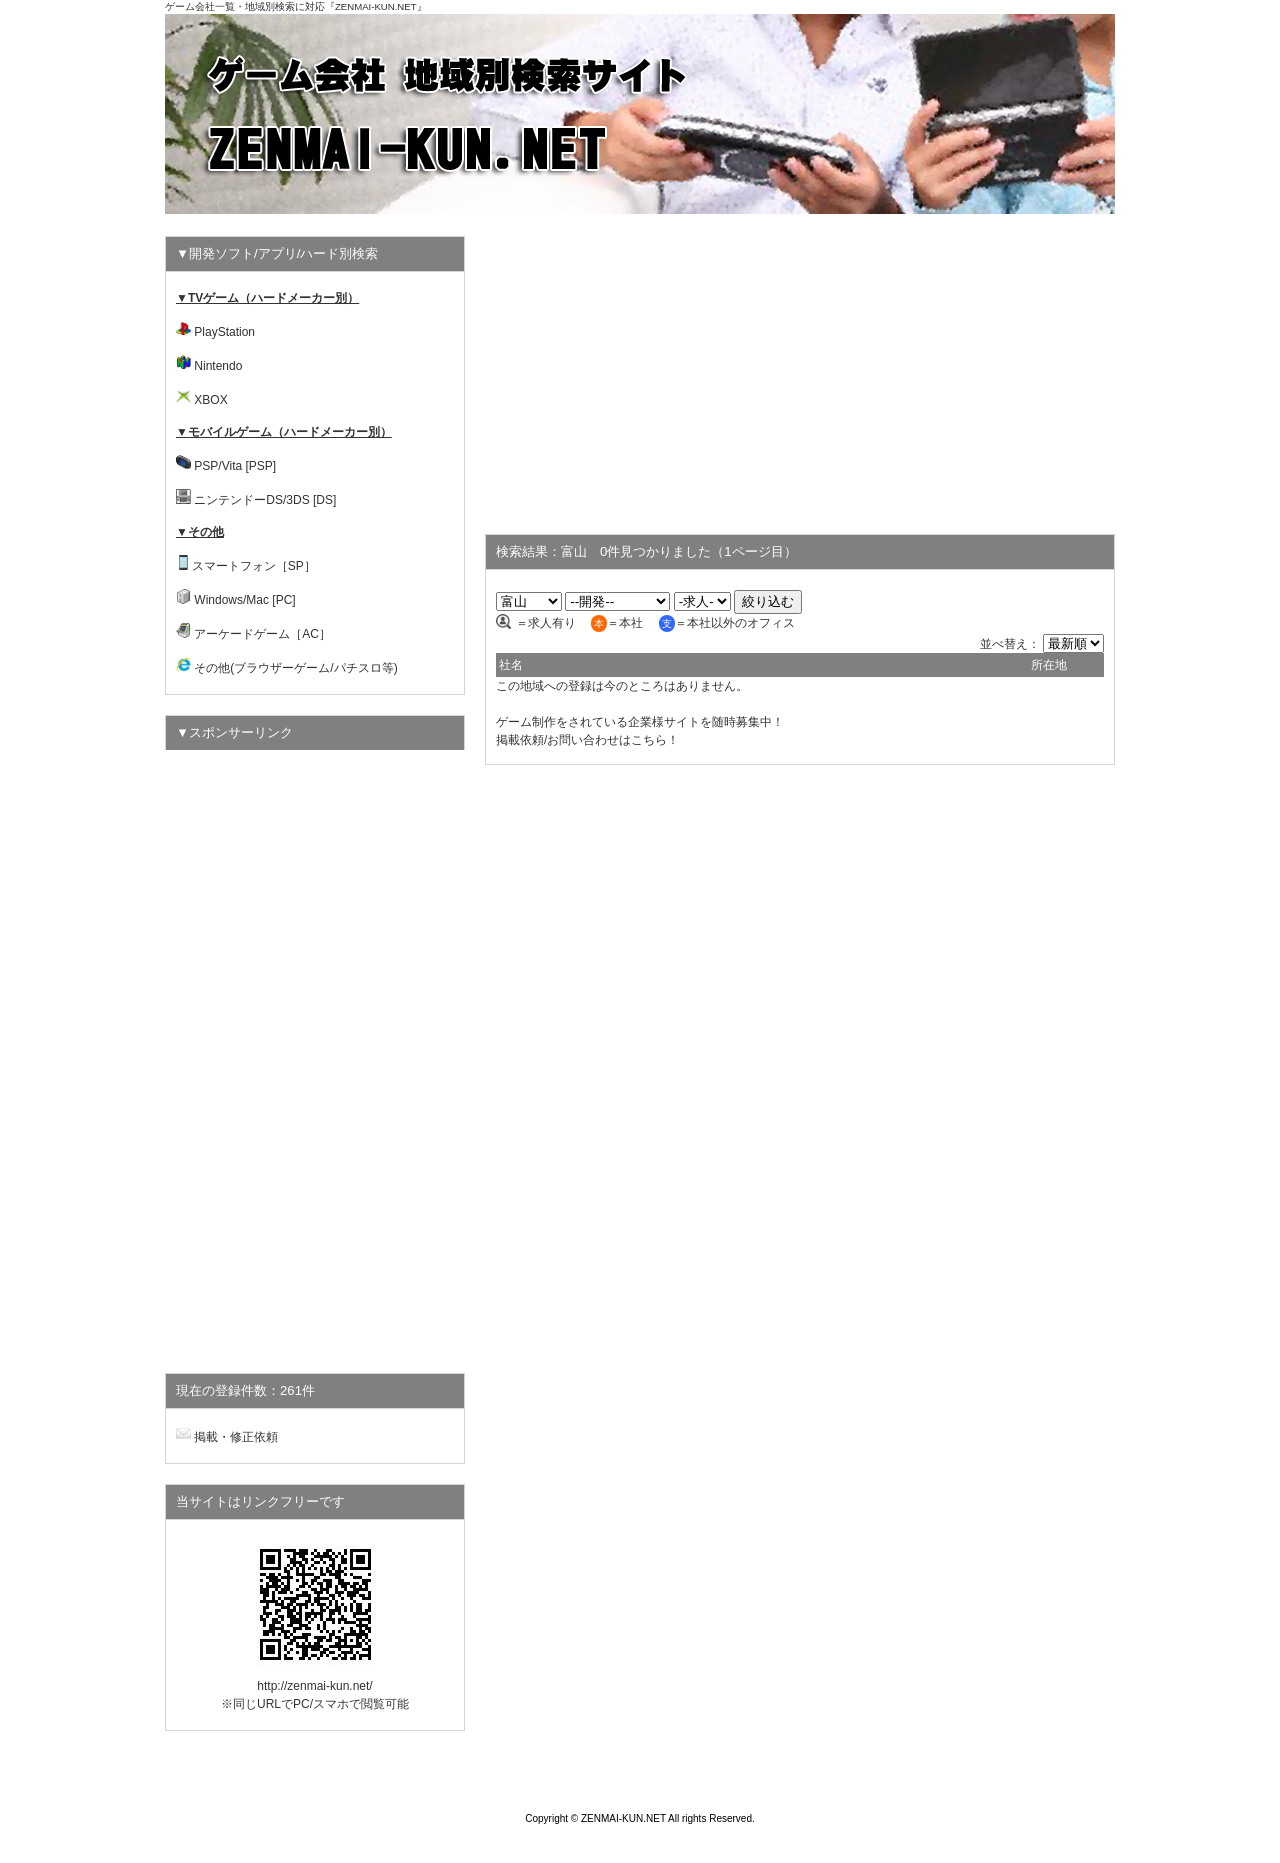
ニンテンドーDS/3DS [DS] (265, 500)
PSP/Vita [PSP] (235, 466)
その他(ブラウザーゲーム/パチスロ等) (295, 668)
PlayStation (224, 332)
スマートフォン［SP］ (254, 566)
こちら (649, 740)
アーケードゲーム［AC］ (262, 634)
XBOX (210, 400)
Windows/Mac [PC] (244, 600)
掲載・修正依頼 (236, 1437)
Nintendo (218, 366)
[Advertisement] (800, 376)
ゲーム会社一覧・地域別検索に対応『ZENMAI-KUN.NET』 (296, 6)
